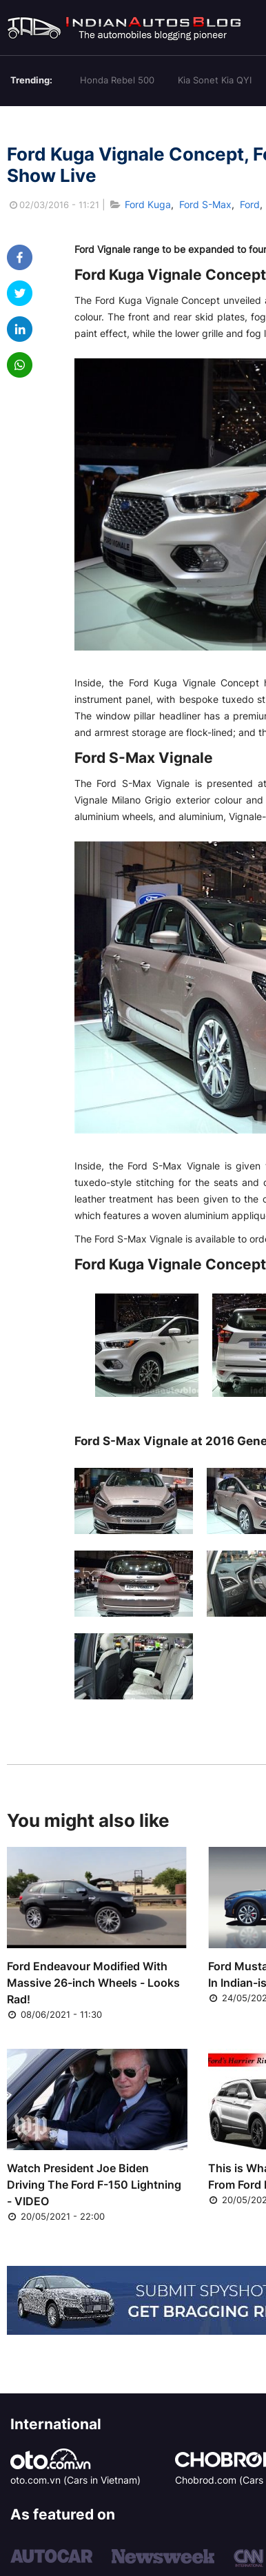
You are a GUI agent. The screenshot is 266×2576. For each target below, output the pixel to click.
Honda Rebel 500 (117, 79)
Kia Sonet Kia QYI (215, 79)
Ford (250, 204)
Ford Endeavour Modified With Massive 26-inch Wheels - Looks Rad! (93, 1982)
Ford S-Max (205, 204)
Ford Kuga (148, 204)
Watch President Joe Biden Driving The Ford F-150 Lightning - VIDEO (94, 2184)
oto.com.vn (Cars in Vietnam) (75, 2480)
